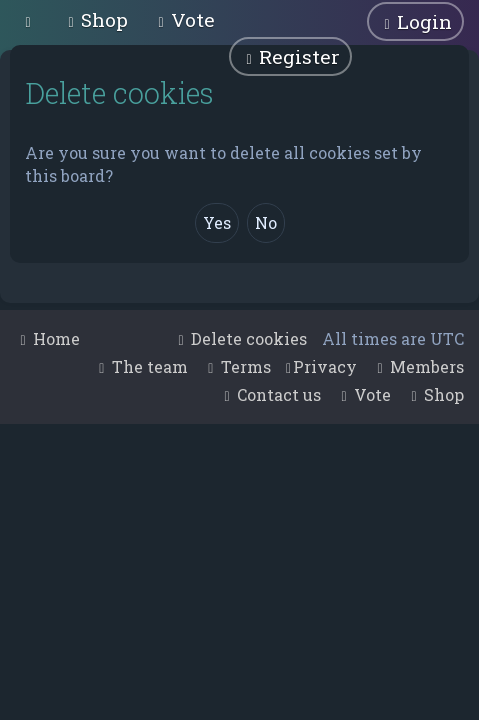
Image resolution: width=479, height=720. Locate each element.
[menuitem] (95, 19)
